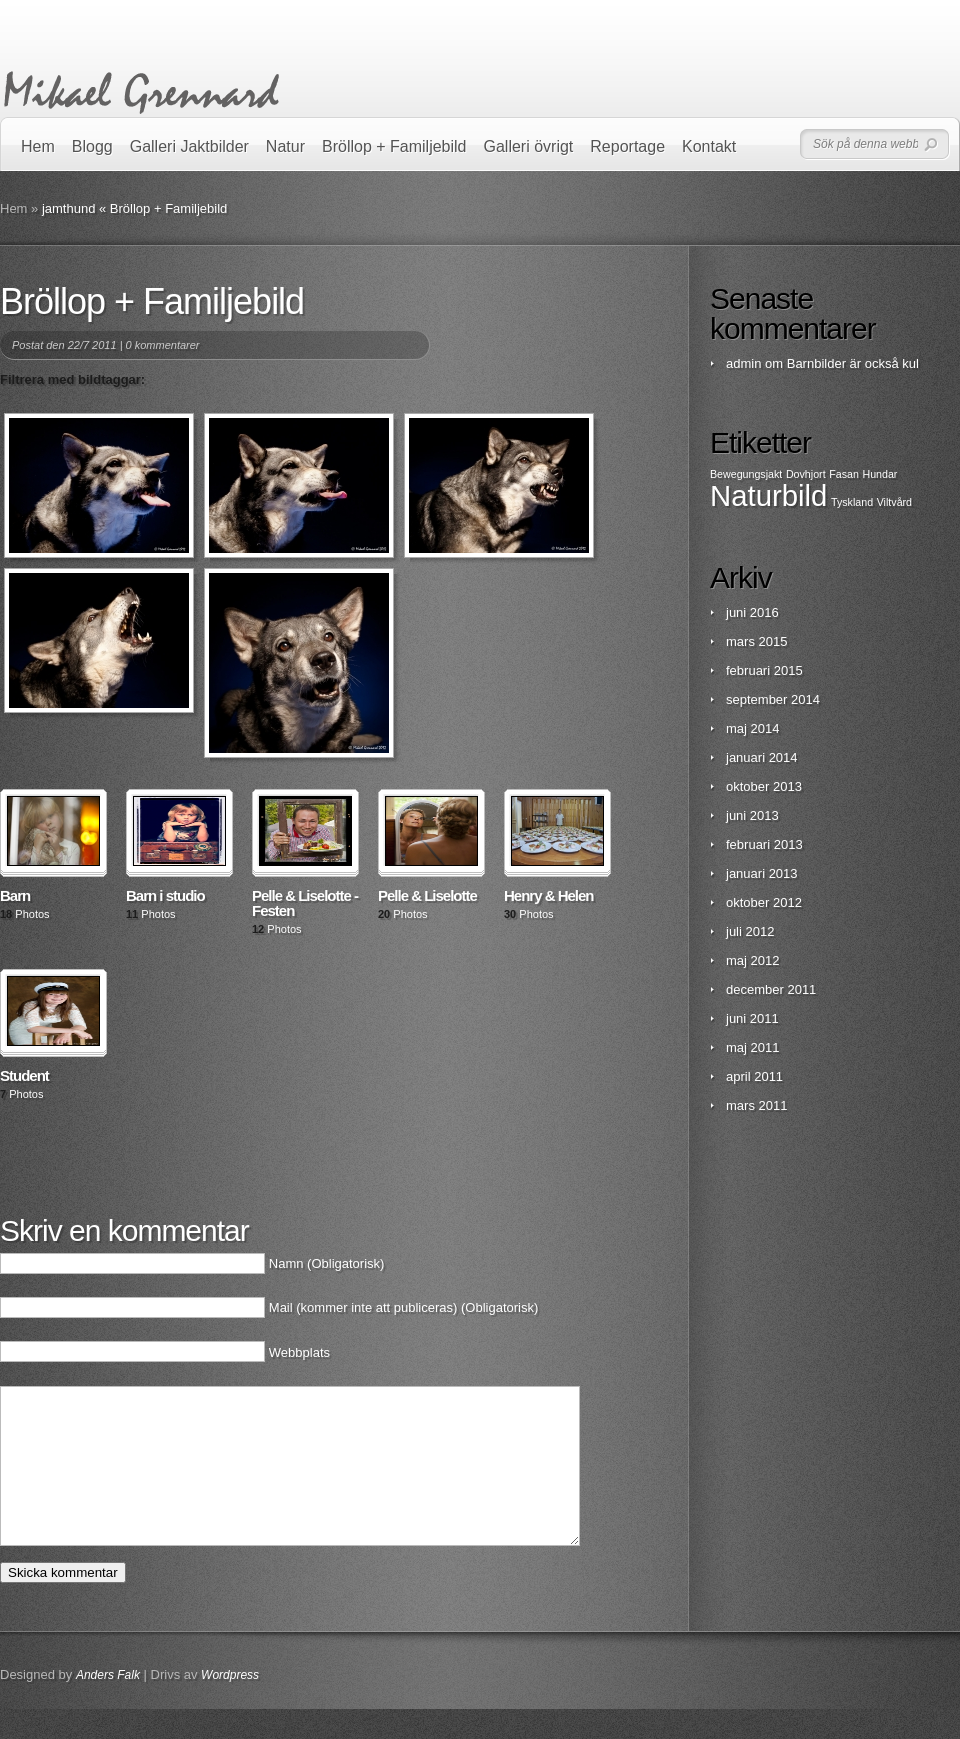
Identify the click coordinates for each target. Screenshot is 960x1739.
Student (24, 1075)
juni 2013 (752, 815)
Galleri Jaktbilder (189, 146)
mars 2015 (756, 641)
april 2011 (754, 1076)
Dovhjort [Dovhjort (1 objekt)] (806, 474)
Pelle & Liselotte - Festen (305, 903)
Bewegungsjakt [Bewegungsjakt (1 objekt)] (746, 474)
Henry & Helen (549, 895)
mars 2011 (756, 1105)
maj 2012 (752, 960)
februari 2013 (764, 844)
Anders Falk (108, 1705)
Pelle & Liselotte (427, 895)
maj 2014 (752, 728)
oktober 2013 (764, 786)
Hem (38, 146)
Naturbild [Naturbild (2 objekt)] (768, 495)
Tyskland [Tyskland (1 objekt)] (852, 502)
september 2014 (773, 699)
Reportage (627, 146)
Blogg (92, 146)
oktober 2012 (764, 902)
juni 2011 (752, 1018)
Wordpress (230, 1705)
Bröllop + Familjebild (394, 146)
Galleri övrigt (529, 146)
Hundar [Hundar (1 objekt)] (879, 474)
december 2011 (771, 989)
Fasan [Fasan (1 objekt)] (844, 474)
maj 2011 (752, 1047)
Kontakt (709, 146)
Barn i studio (165, 895)
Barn (15, 895)
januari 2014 (762, 757)
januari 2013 (762, 873)
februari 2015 (764, 670)
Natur (285, 146)
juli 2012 (750, 931)
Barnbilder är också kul (853, 363)
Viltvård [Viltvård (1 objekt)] (894, 502)
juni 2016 (752, 612)
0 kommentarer (163, 345)
